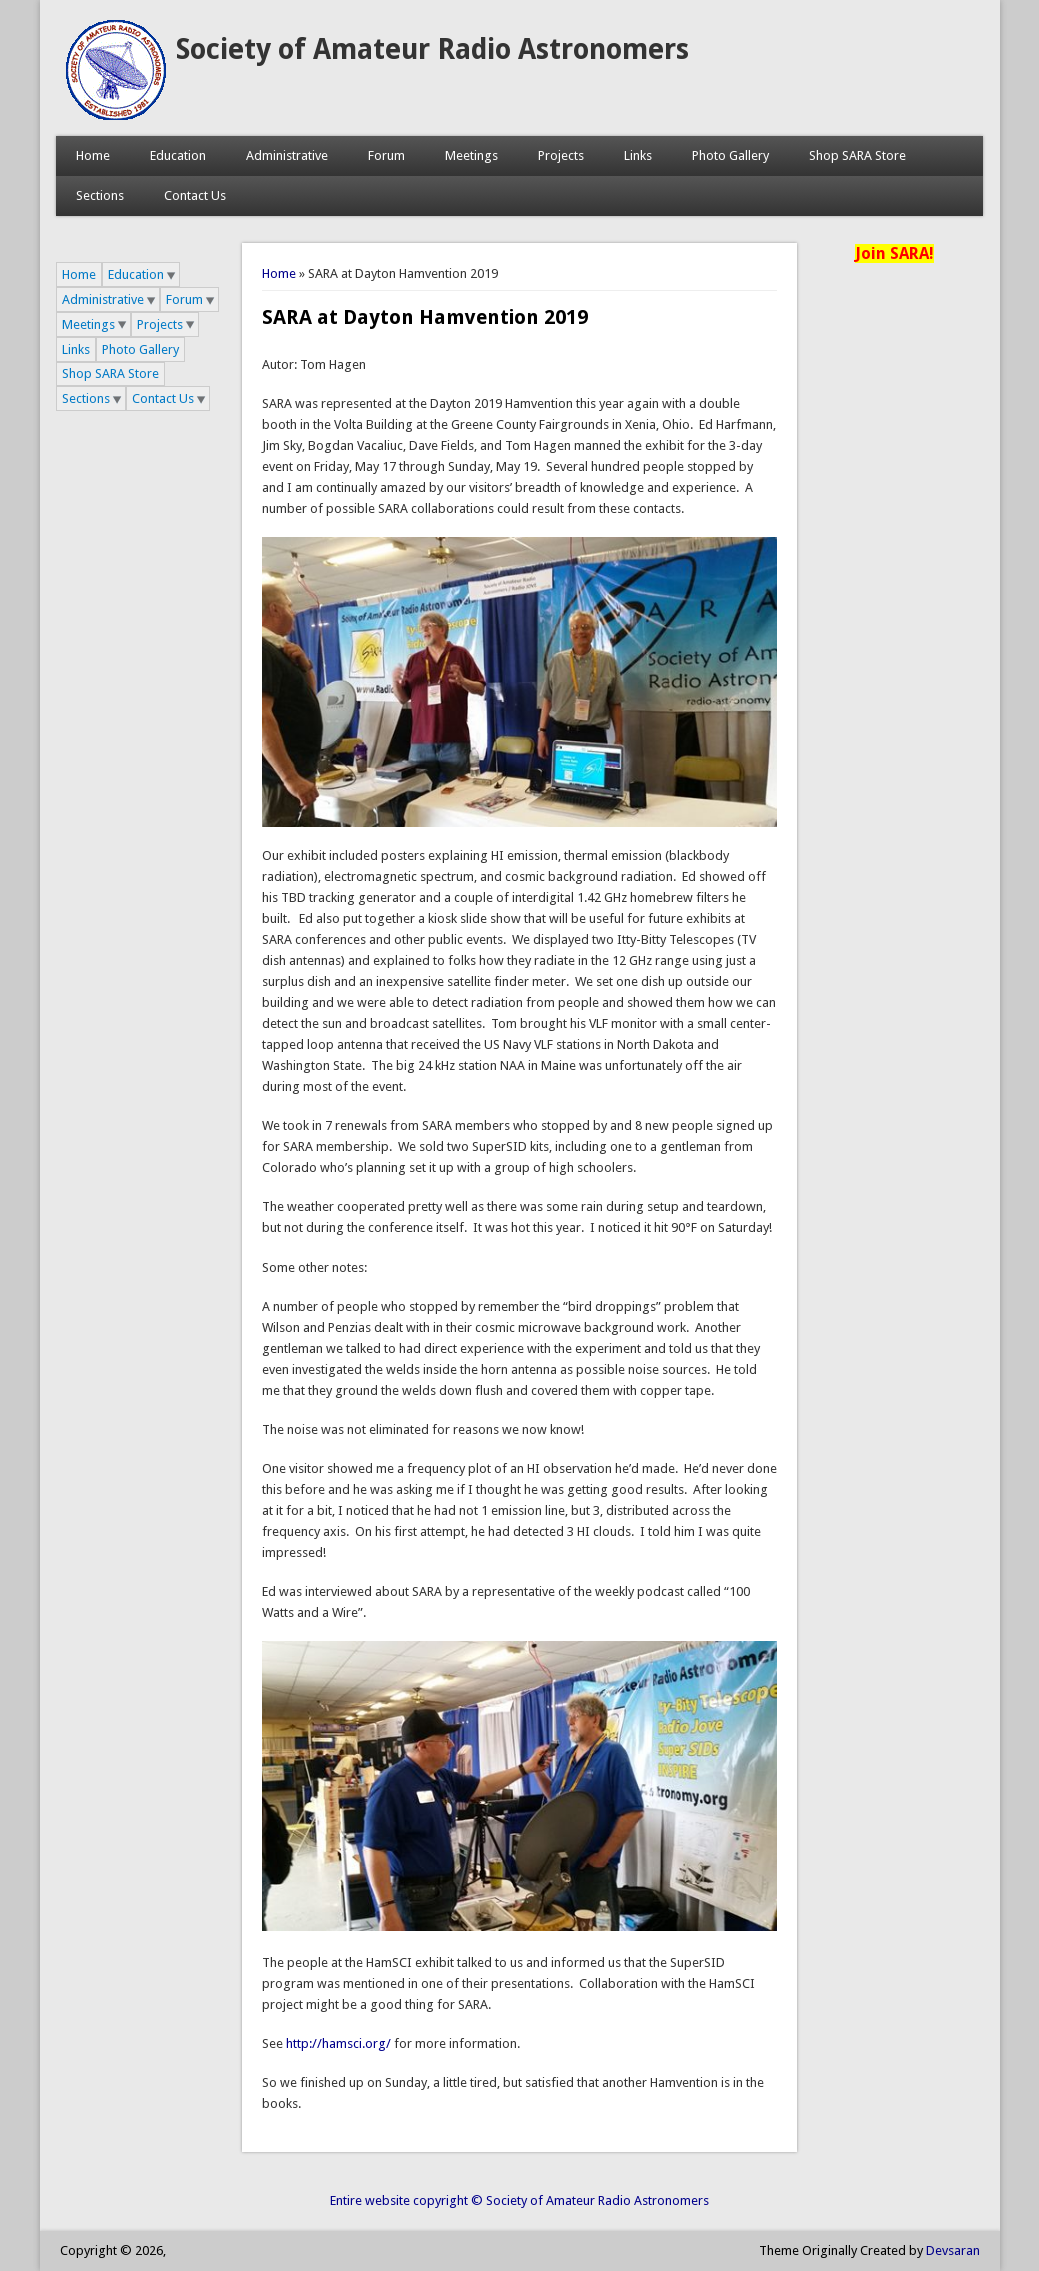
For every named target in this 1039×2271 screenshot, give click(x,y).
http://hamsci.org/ (338, 2043)
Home (93, 155)
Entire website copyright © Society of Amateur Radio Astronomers (519, 2200)
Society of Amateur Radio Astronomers (432, 49)
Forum (386, 155)
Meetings (471, 155)
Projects (561, 155)
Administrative (287, 155)
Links (638, 155)
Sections (100, 195)
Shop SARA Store (857, 155)
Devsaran (953, 2250)
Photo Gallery (730, 155)
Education (178, 155)
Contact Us (195, 195)
